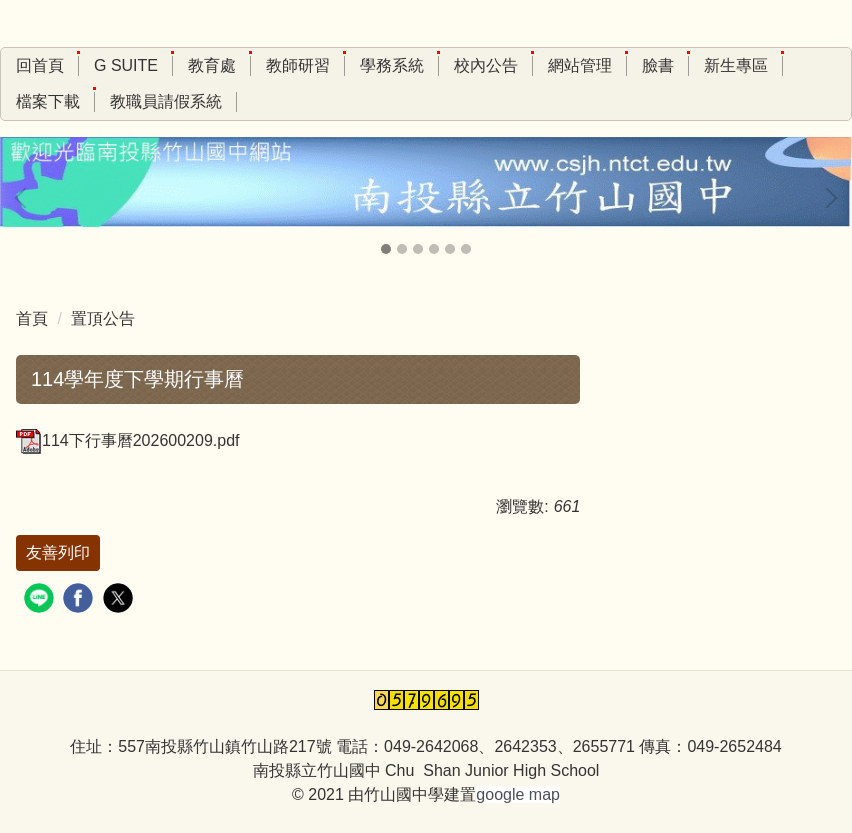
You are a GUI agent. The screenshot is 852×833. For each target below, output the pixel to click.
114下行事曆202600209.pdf (127, 440)
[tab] (386, 249)
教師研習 (298, 65)
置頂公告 (103, 318)
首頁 (32, 318)
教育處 (212, 65)
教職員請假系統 (166, 101)
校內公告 (486, 65)
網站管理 (580, 65)
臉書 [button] (658, 65)
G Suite (126, 65)
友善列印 (58, 552)
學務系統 (392, 65)
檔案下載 (48, 101)
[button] (25, 198)
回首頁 (40, 65)
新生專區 (736, 65)
